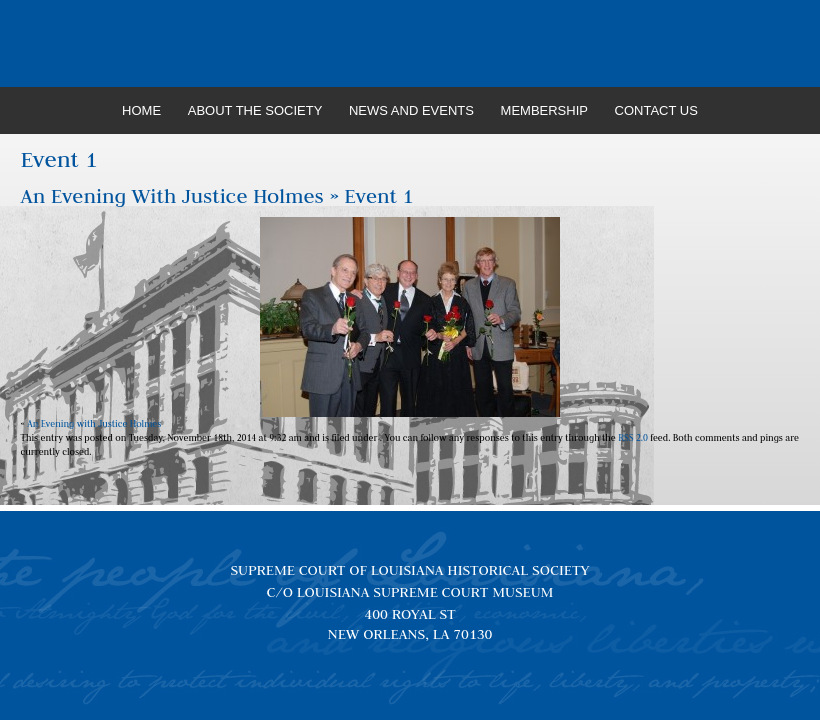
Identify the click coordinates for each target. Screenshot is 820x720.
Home (141, 110)
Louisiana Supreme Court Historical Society (410, 44)
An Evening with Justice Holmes (172, 196)
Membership (544, 110)
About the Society (255, 110)
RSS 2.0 (633, 437)
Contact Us (656, 110)
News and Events (411, 110)
